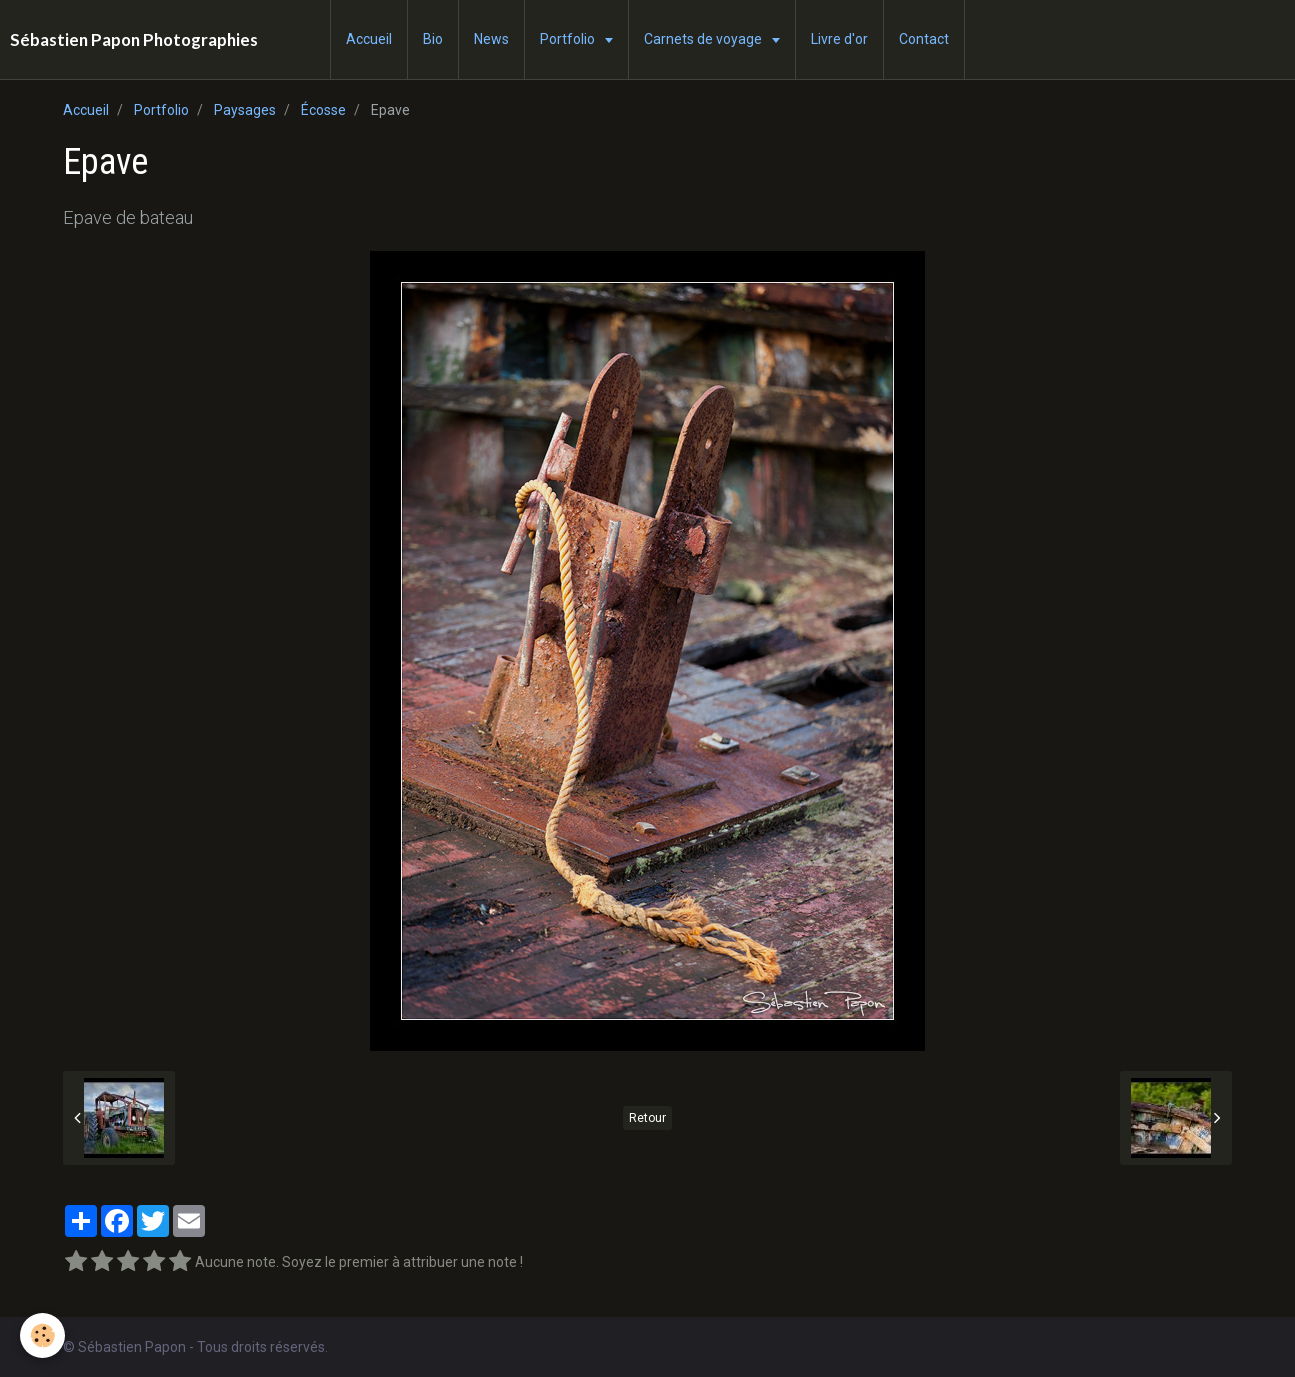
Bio (433, 39)
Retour (647, 1118)
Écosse (323, 110)
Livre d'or (839, 39)
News (491, 39)
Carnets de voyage (704, 39)
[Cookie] (42, 1335)
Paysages (245, 110)
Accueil (369, 39)
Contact (924, 39)
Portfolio (569, 39)
